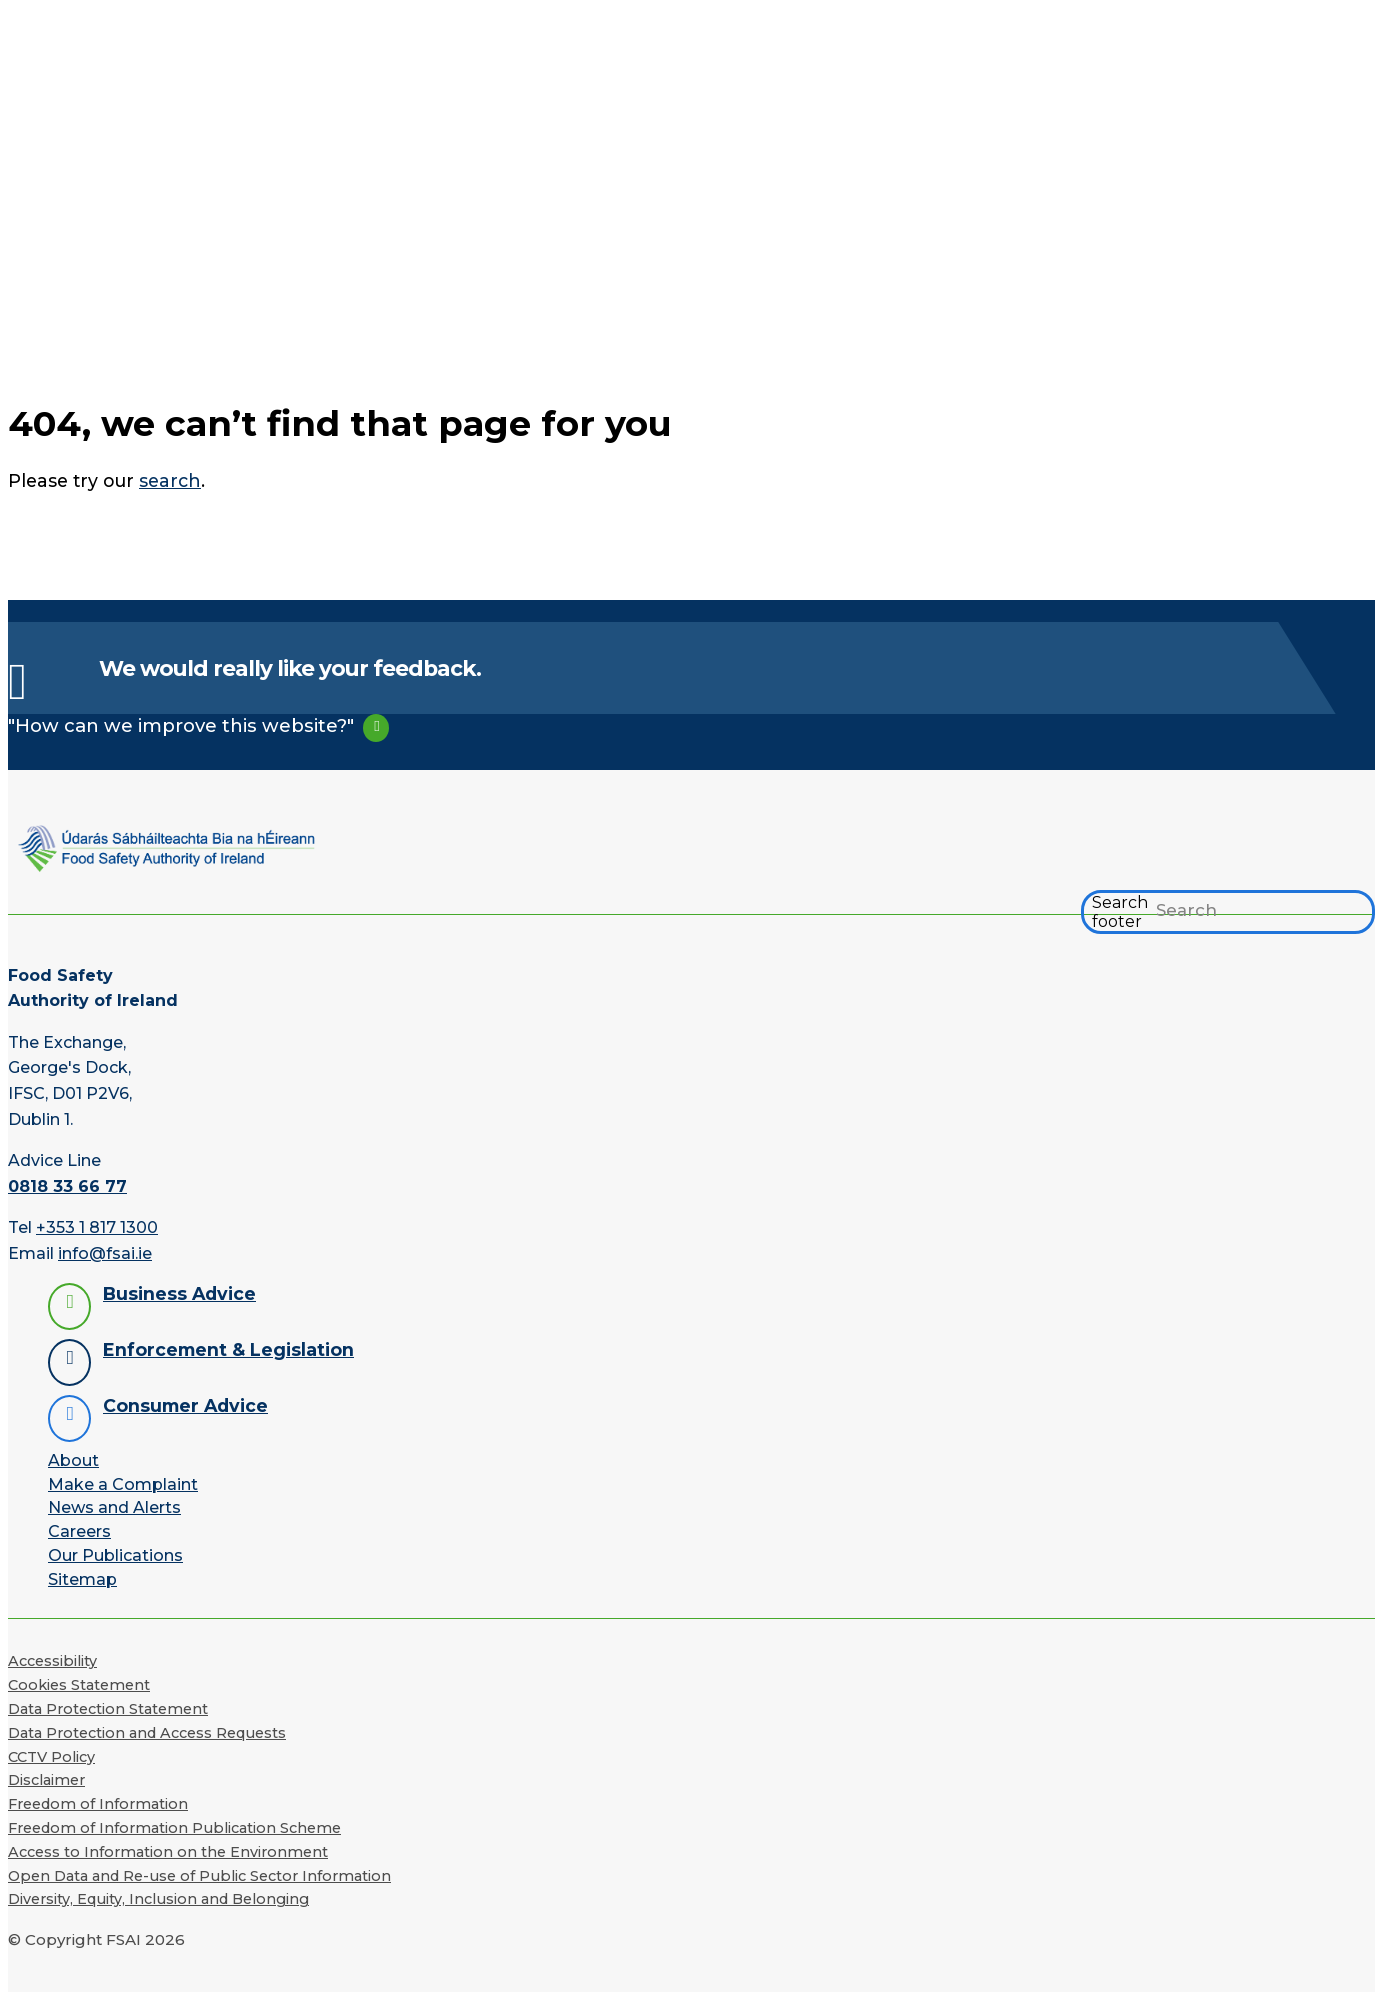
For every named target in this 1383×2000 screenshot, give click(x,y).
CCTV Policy (51, 1757)
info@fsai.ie (105, 1253)
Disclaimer (46, 1780)
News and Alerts (114, 1507)
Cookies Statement (79, 1685)
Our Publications (115, 1555)
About (73, 1460)
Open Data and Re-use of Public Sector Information (199, 1876)
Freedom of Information (98, 1804)
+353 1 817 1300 (97, 1227)
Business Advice (179, 1293)
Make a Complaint (123, 1484)
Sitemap (82, 1579)
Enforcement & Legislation (228, 1349)
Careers (79, 1531)
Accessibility (52, 1661)
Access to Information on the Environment (168, 1852)
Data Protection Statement (108, 1709)
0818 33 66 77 (67, 1186)
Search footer (1120, 912)
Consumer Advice (185, 1405)
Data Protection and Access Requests (147, 1733)
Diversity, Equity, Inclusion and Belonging (158, 1899)
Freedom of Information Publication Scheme (174, 1828)
